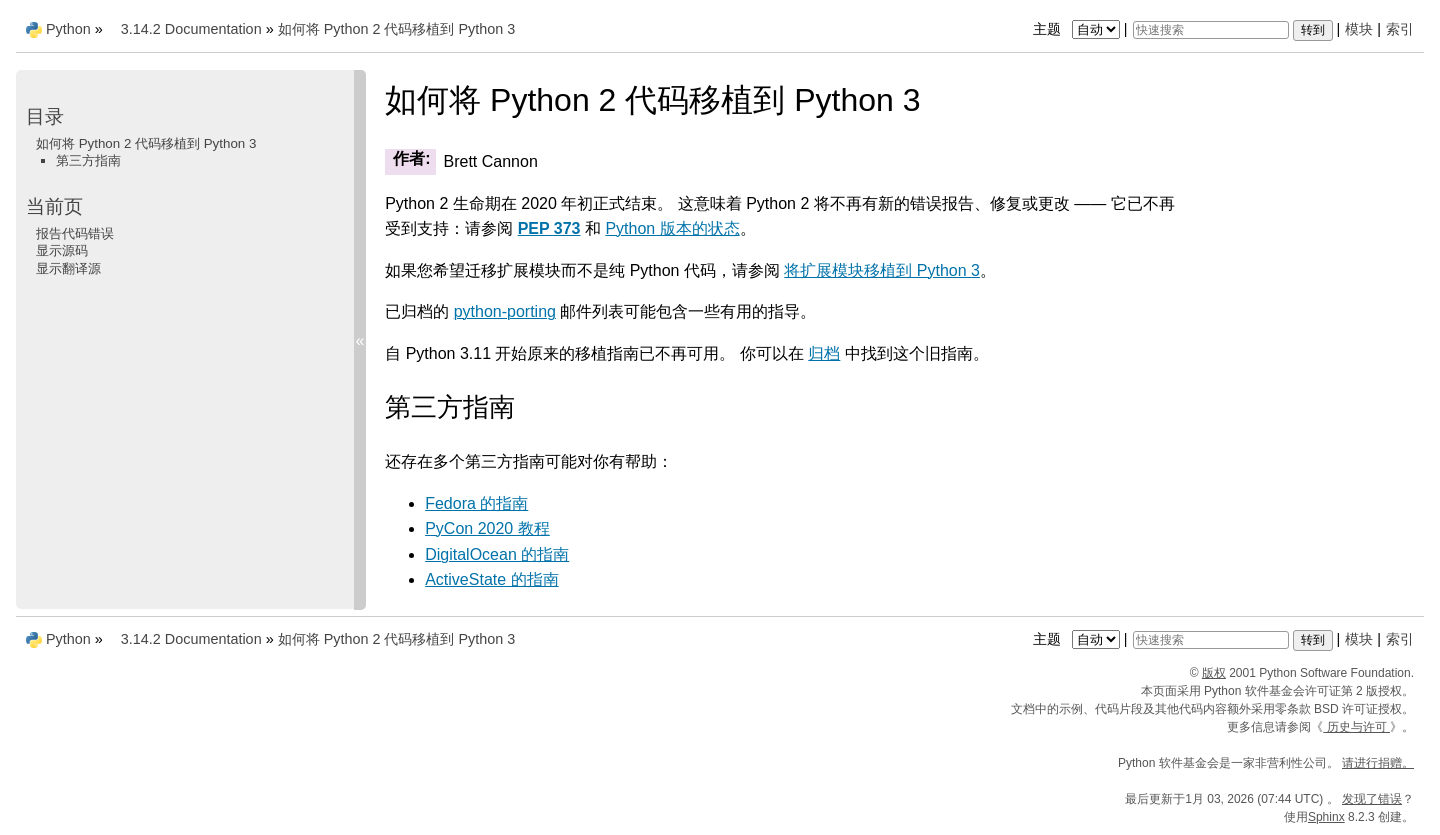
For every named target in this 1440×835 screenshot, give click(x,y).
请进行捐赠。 (1378, 763)
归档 (824, 353)
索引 (1400, 29)
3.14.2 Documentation (191, 29)
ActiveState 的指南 (491, 579)
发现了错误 (1372, 799)
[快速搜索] (1211, 30)
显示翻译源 (68, 268)
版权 (1214, 673)
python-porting (505, 311)
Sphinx (1326, 817)
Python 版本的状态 (672, 228)
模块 (1359, 29)
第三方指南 (88, 160)
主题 (1078, 29)
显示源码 (62, 250)
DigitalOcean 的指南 (497, 554)
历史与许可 (1356, 727)
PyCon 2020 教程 (487, 528)
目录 (45, 116)
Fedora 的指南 (476, 503)
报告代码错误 (75, 233)
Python (68, 29)
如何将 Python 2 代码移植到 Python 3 (397, 29)
